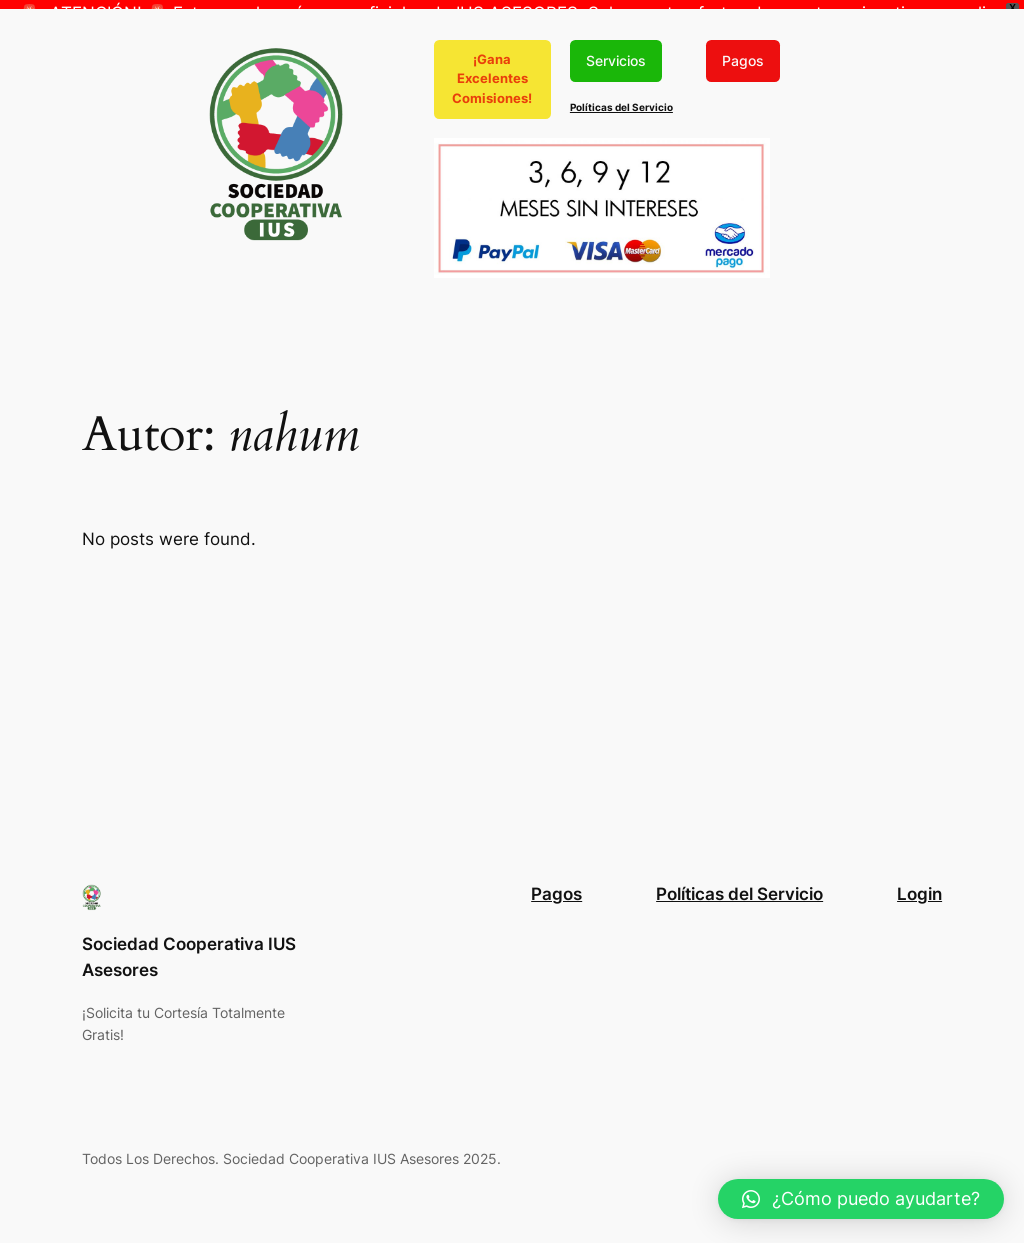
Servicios (616, 53)
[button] (861, 1199)
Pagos (743, 53)
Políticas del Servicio (621, 101)
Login (919, 888)
